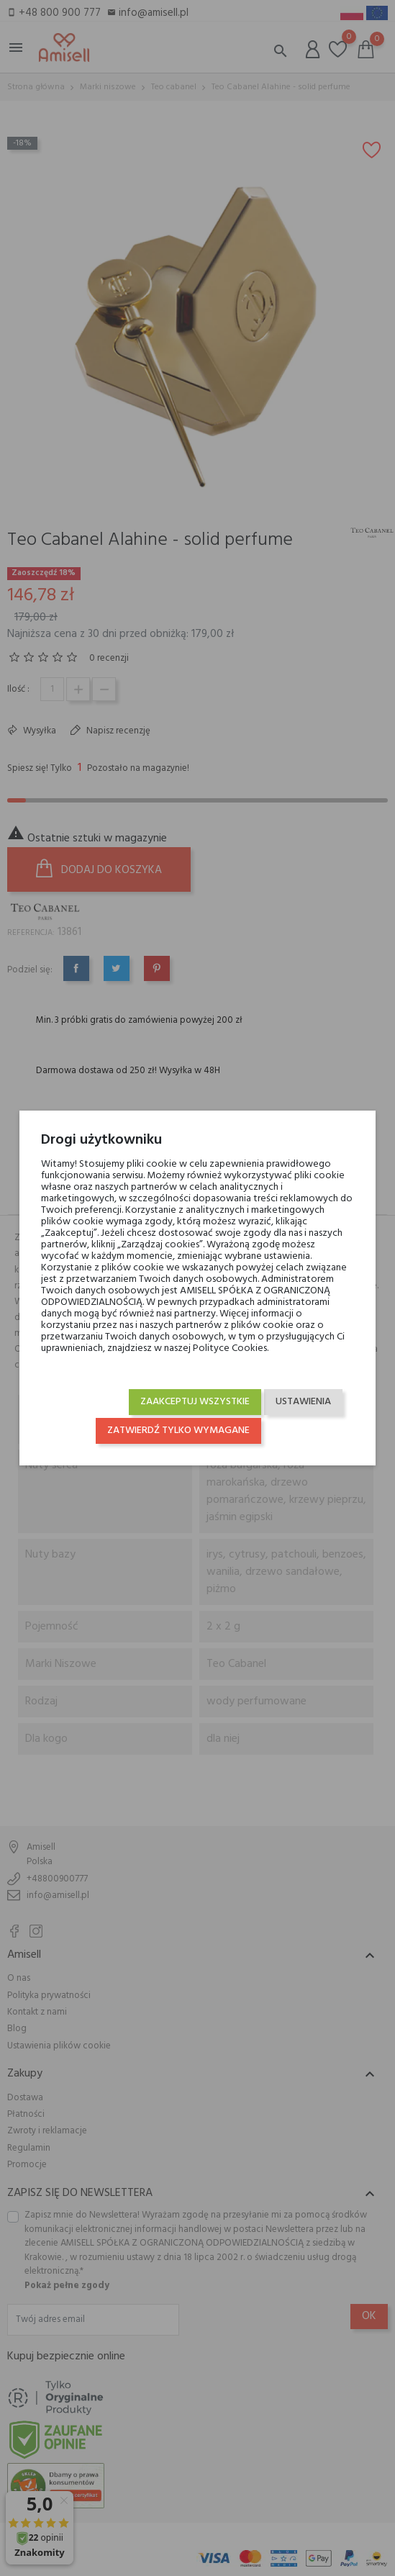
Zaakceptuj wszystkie (195, 1401)
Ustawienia (303, 1401)
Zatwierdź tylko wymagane (178, 1430)
